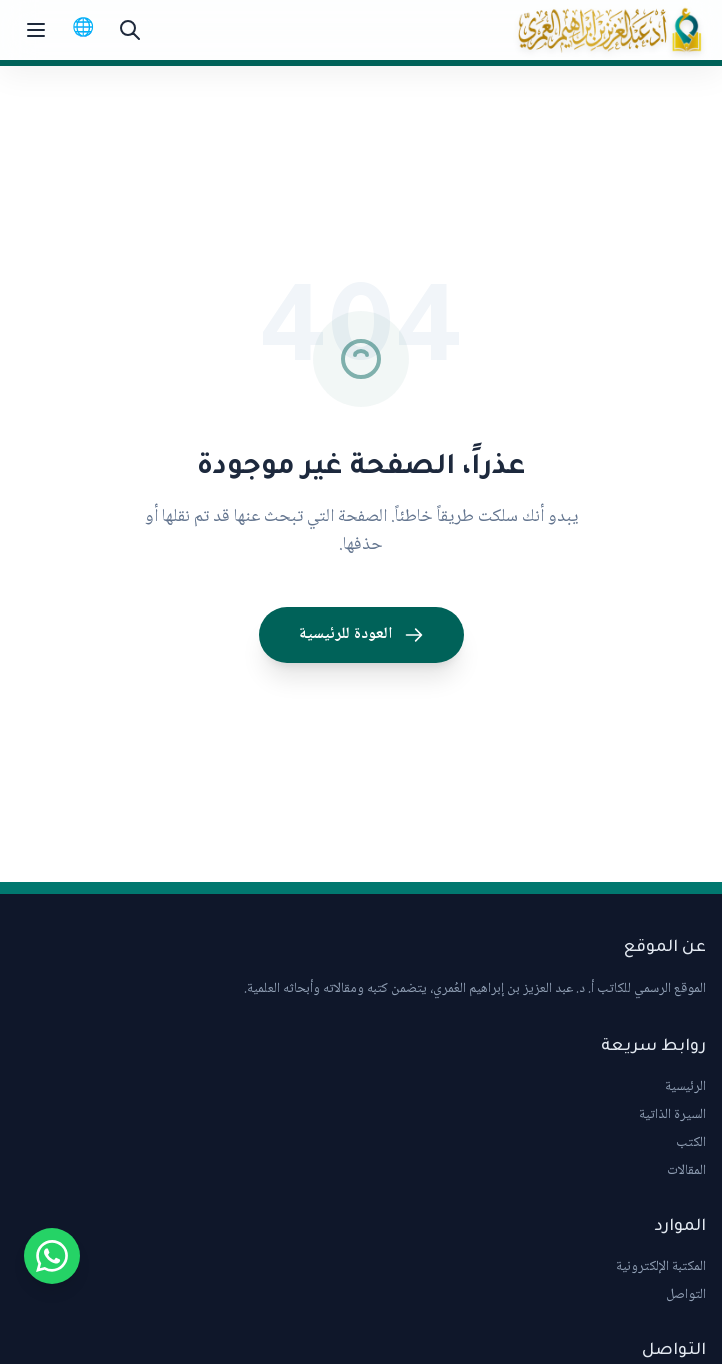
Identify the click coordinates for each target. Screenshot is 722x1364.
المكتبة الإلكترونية (661, 1267)
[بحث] (130, 30)
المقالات (686, 1171)
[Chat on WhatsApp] (52, 1256)
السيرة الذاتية (672, 1115)
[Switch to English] (83, 30)
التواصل (686, 1295)
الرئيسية (685, 1087)
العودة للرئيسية (361, 634)
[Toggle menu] (36, 30)
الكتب (691, 1143)
